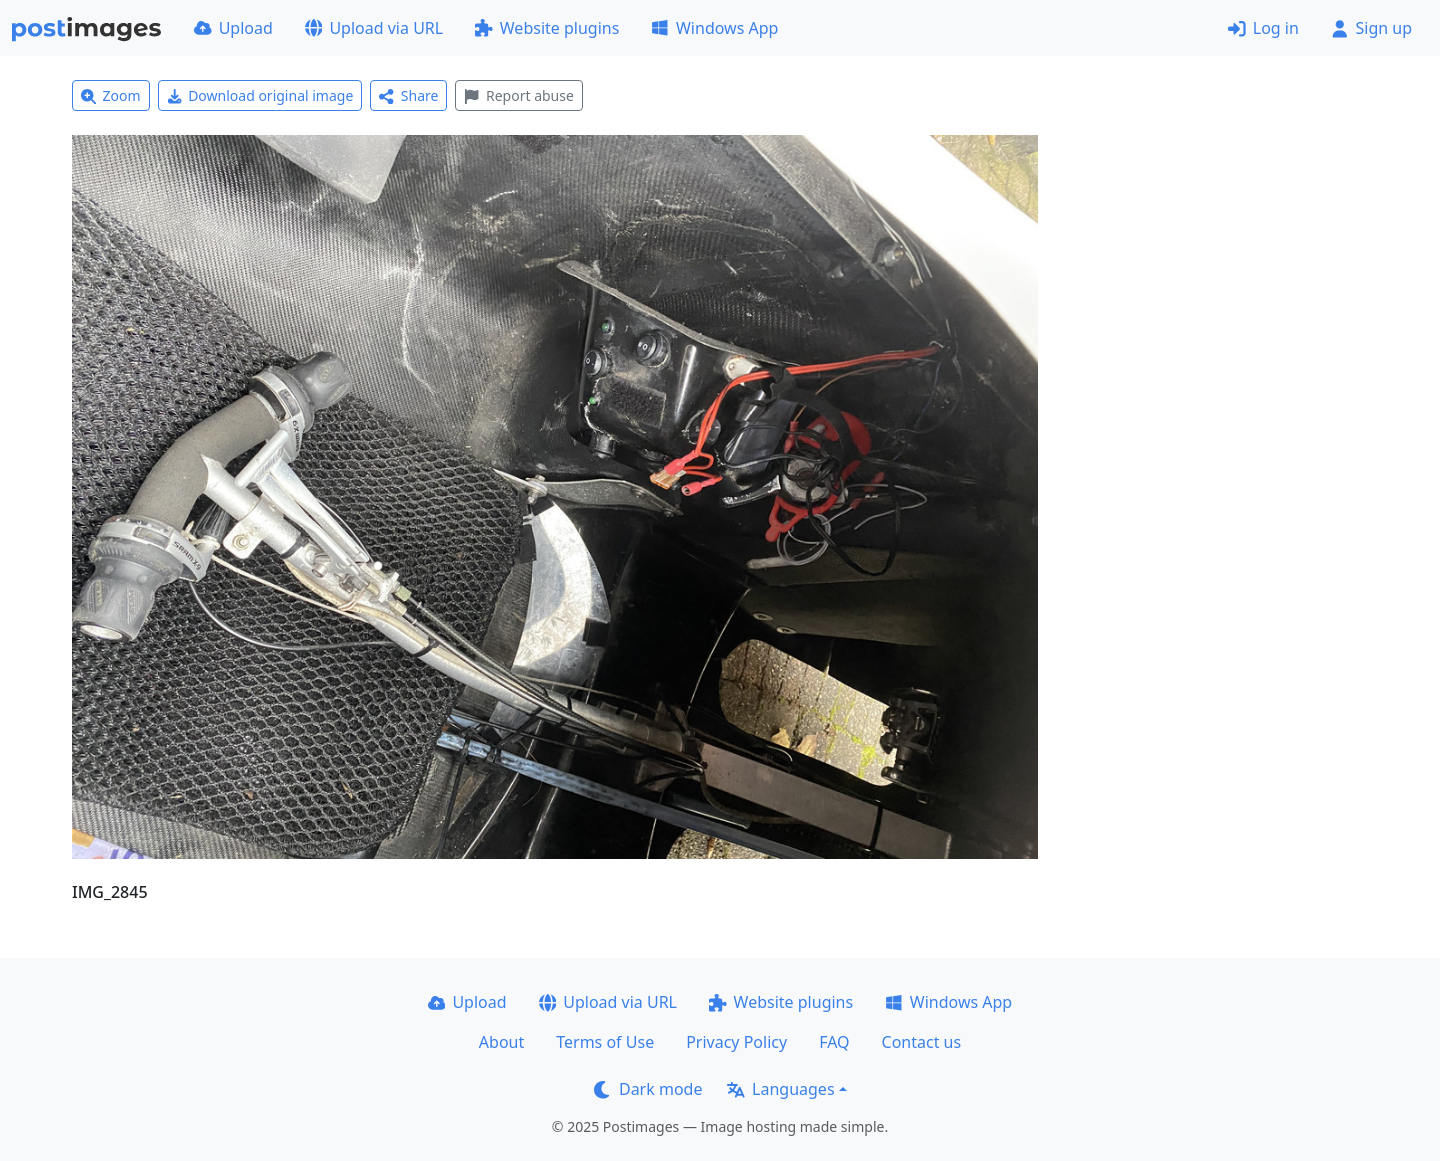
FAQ (834, 1042)
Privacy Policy (736, 1042)
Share (408, 95)
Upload (233, 28)
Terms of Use (605, 1042)
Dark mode (648, 1089)
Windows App (714, 28)
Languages (780, 1089)
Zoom (111, 95)
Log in (1263, 28)
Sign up (1371, 28)
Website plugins (547, 28)
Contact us (922, 1042)
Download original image (260, 95)
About (501, 1042)
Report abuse (518, 95)
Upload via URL (374, 28)
